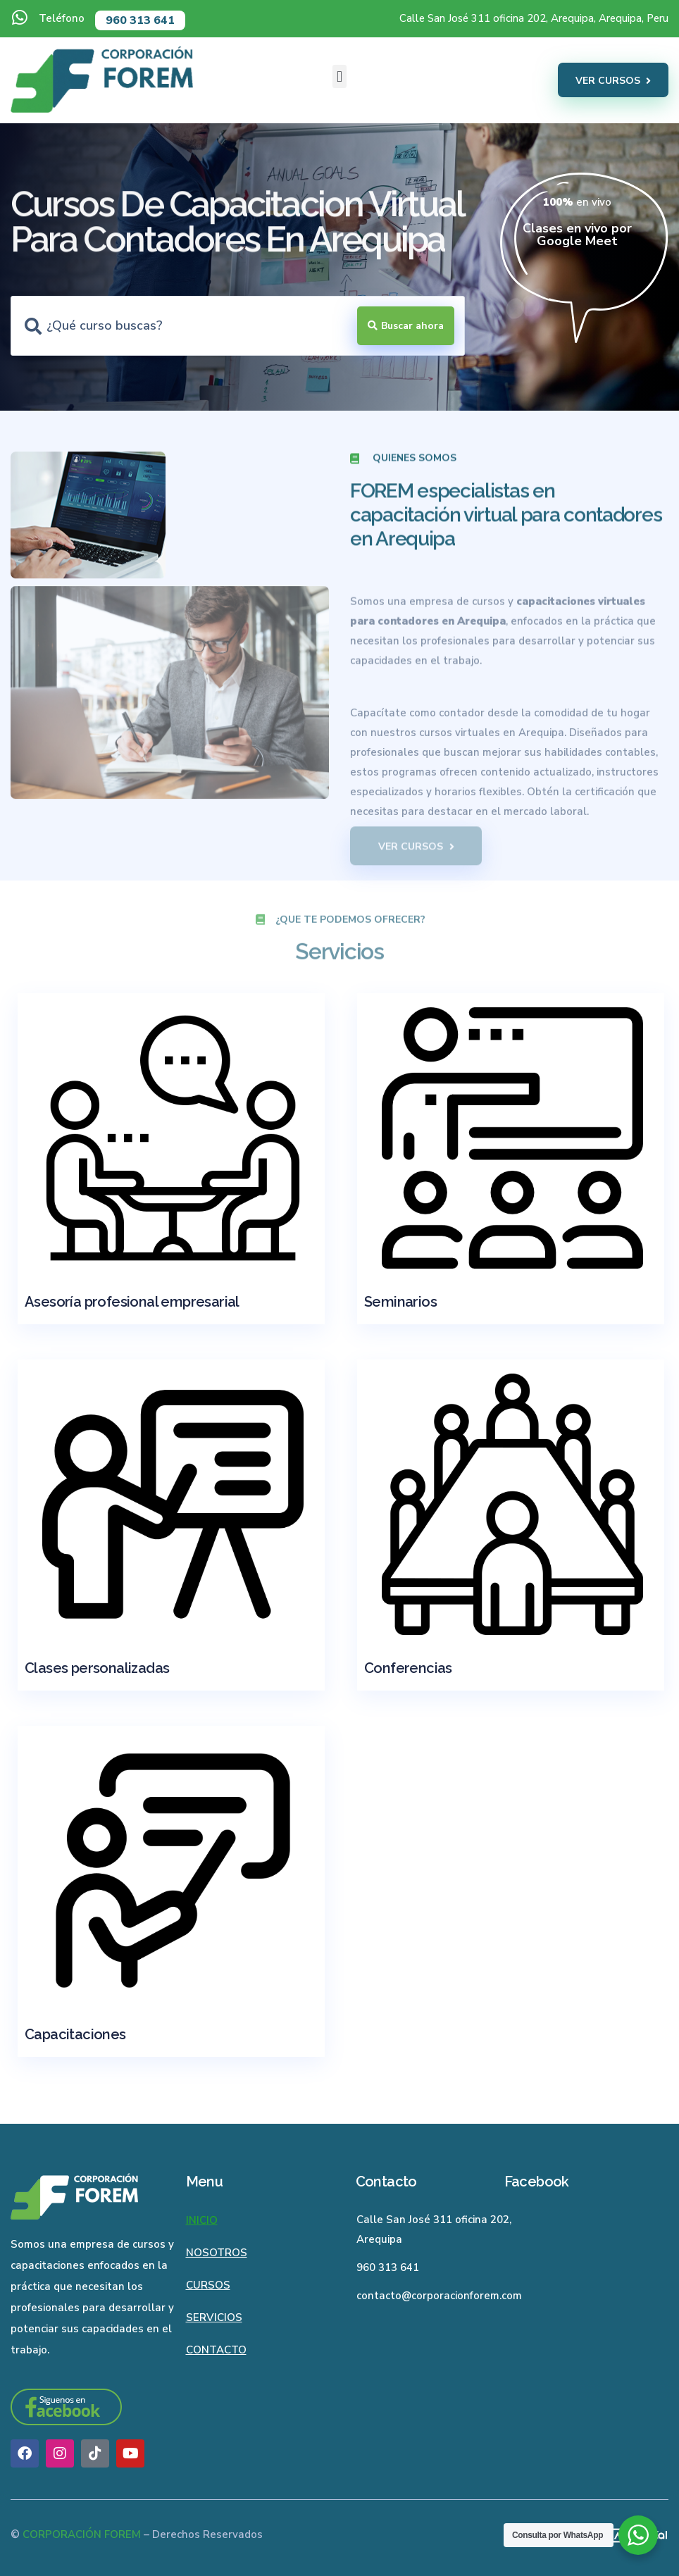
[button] (339, 76)
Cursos (208, 2285)
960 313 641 (140, 20)
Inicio (202, 2220)
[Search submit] (405, 325)
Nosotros (216, 2253)
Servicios (214, 2317)
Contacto (216, 2350)
